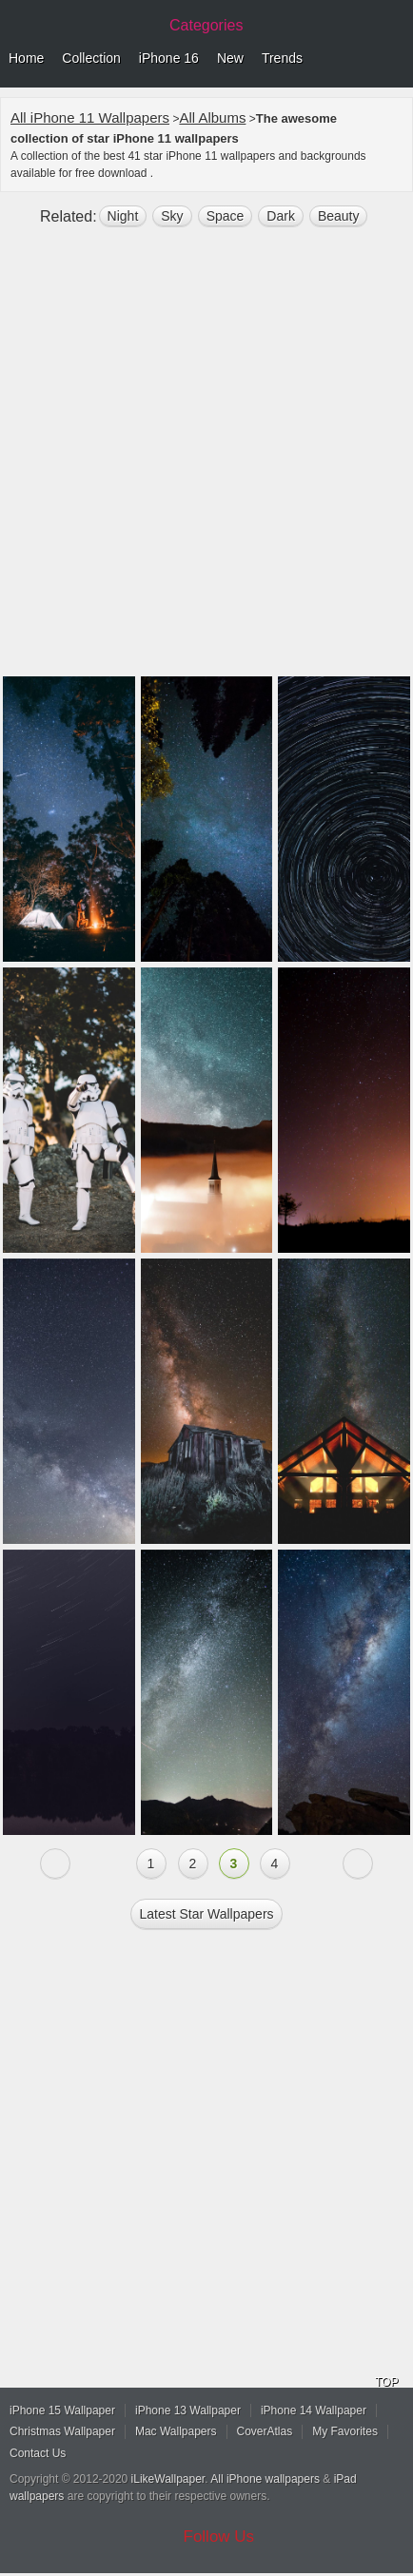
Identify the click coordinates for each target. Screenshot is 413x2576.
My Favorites (345, 2431)
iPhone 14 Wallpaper (313, 2410)
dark (280, 216)
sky (172, 216)
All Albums (212, 117)
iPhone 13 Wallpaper (188, 2410)
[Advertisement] (206, 459)
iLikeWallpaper (168, 2479)
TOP (386, 2382)
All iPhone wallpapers (265, 2479)
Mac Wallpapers (176, 2431)
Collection (91, 58)
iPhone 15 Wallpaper (62, 2410)
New (230, 58)
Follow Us (219, 2536)
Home (26, 58)
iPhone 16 (169, 58)
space (225, 216)
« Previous (55, 1863)
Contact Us (38, 2453)
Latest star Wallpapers (206, 1914)
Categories (206, 25)
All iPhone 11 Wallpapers (89, 117)
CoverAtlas (265, 2431)
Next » (358, 1863)
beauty (339, 216)
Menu (393, 58)
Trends (282, 58)
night (123, 216)
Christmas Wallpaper (62, 2431)
